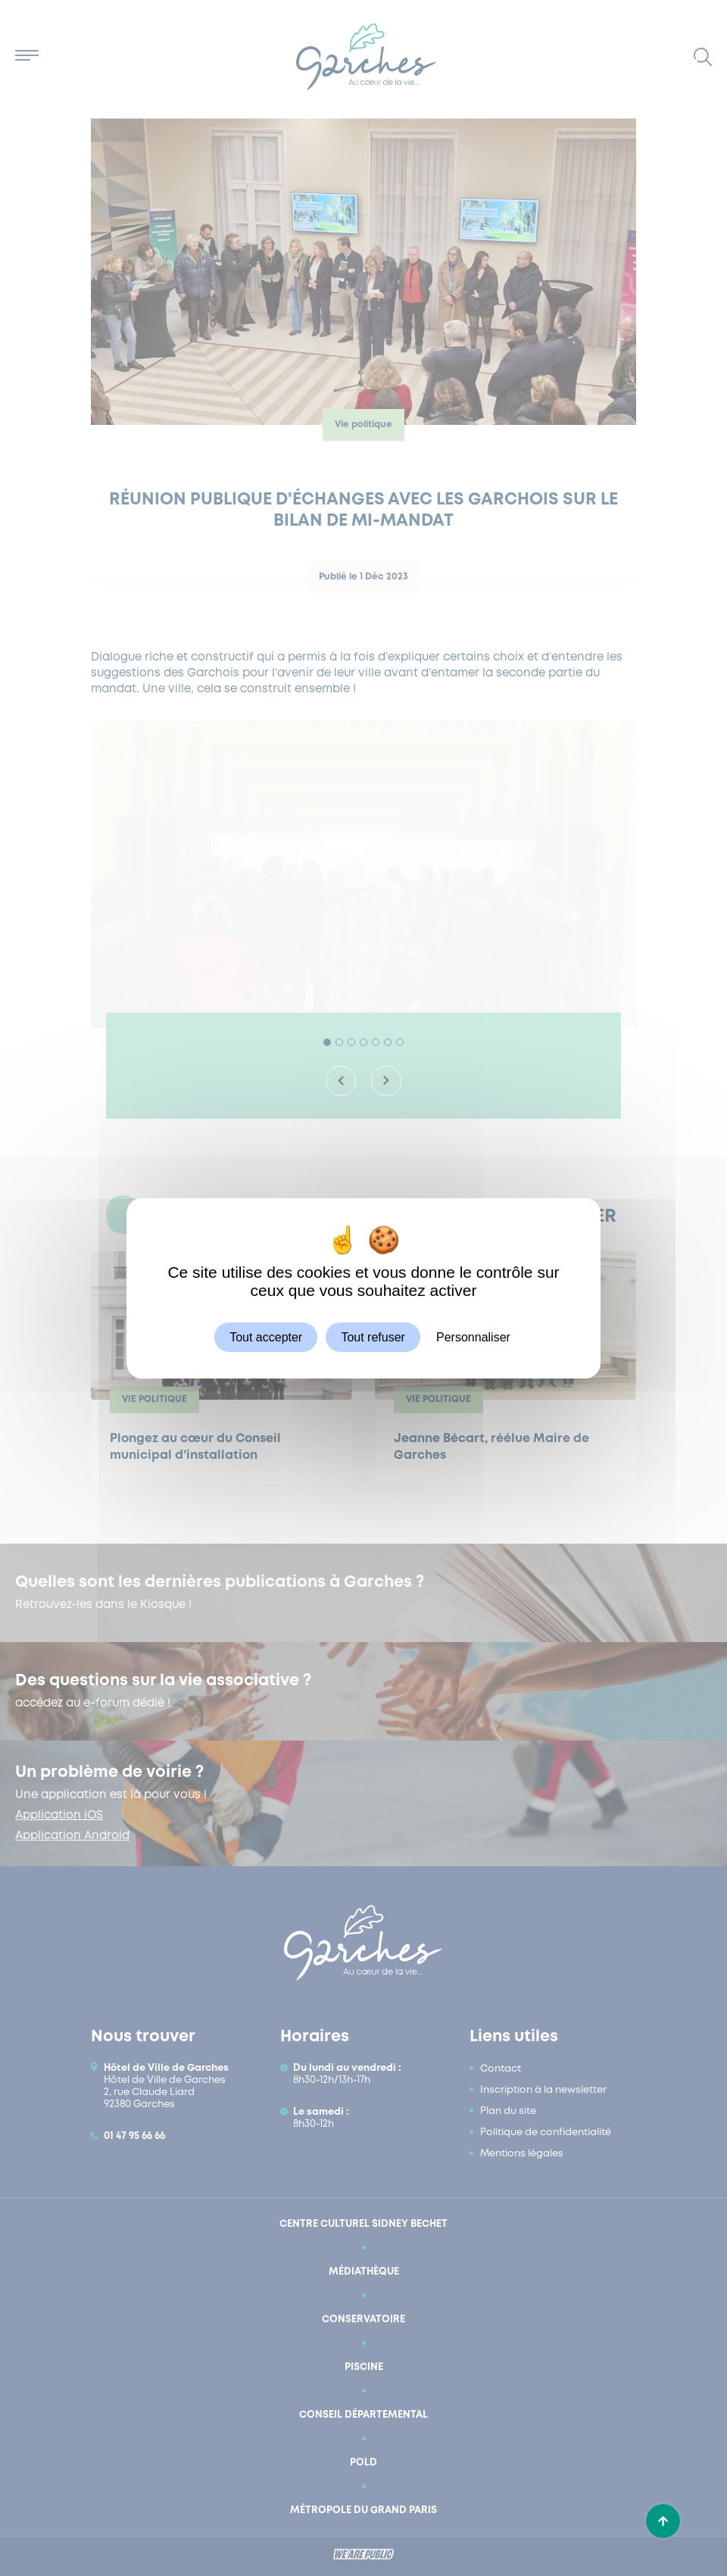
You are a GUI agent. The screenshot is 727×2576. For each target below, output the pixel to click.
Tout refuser (372, 1336)
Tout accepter (265, 1336)
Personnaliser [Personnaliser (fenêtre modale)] (473, 1336)
